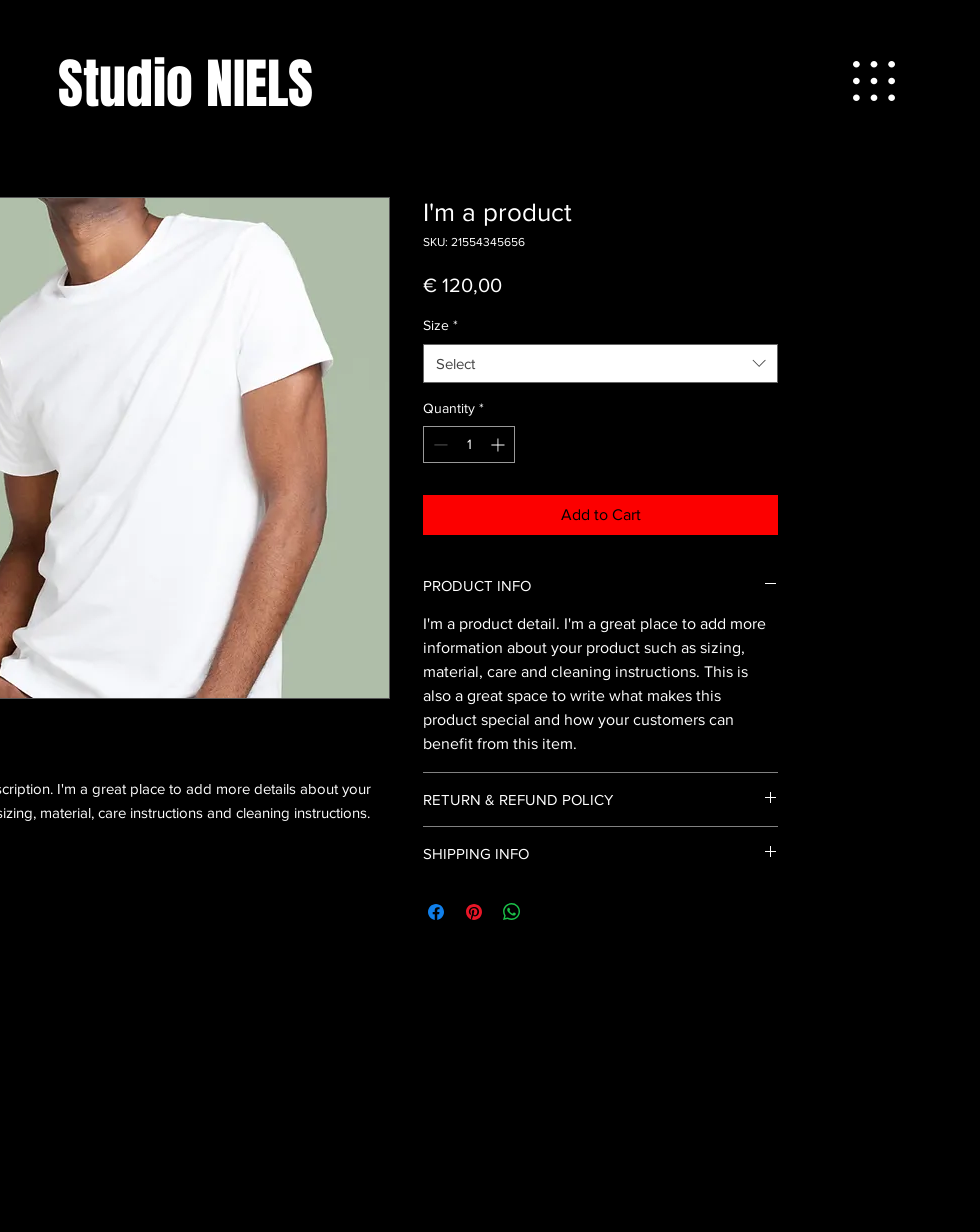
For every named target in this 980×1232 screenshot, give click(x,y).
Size (440, 325)
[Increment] (499, 444)
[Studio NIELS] (185, 84)
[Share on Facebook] (436, 912)
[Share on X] (550, 912)
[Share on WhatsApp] (512, 912)
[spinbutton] (469, 444)
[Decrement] (438, 444)
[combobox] (600, 363)
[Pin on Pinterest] (474, 912)
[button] (874, 81)
